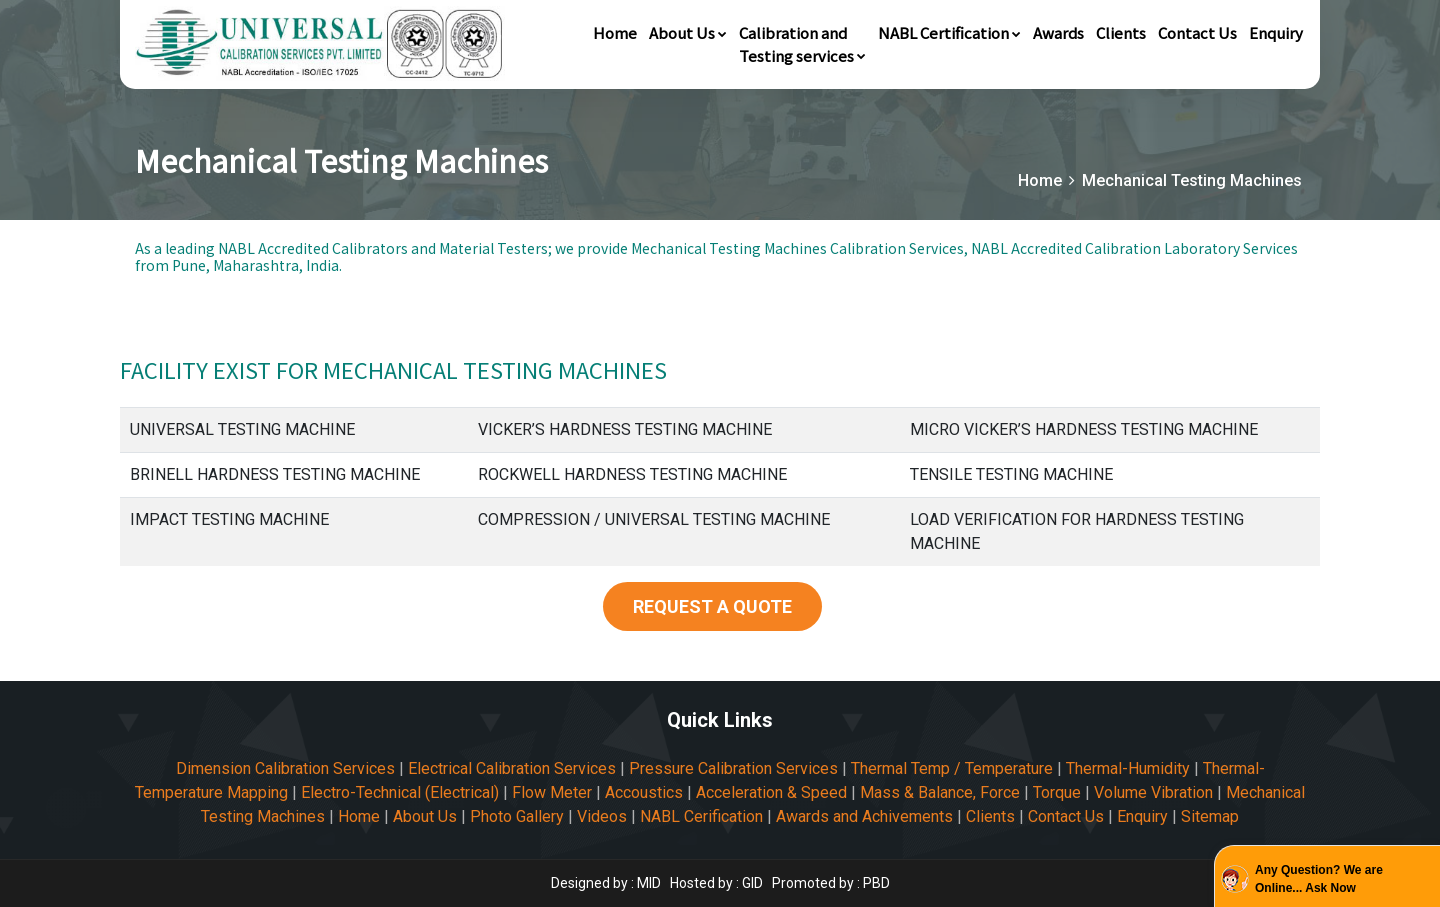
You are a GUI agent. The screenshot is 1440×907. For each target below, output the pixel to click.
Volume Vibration (1153, 792)
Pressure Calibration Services (733, 768)
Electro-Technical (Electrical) (400, 792)
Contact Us (1197, 32)
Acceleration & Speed (771, 792)
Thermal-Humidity (1128, 768)
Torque (1057, 792)
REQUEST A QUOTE (712, 606)
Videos (602, 816)
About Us (688, 32)
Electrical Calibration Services (512, 768)
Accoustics (644, 792)
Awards (1058, 32)
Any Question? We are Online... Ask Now (1319, 879)
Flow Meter (552, 792)
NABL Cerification (701, 816)
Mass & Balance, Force (940, 792)
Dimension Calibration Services (285, 768)
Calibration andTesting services (802, 44)
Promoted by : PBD (831, 883)
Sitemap (1210, 816)
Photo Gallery (517, 816)
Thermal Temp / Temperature (952, 768)
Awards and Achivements (864, 816)
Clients (1121, 32)
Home (615, 32)
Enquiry (1276, 32)
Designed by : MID (607, 883)
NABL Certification (949, 32)
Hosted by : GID (716, 883)
